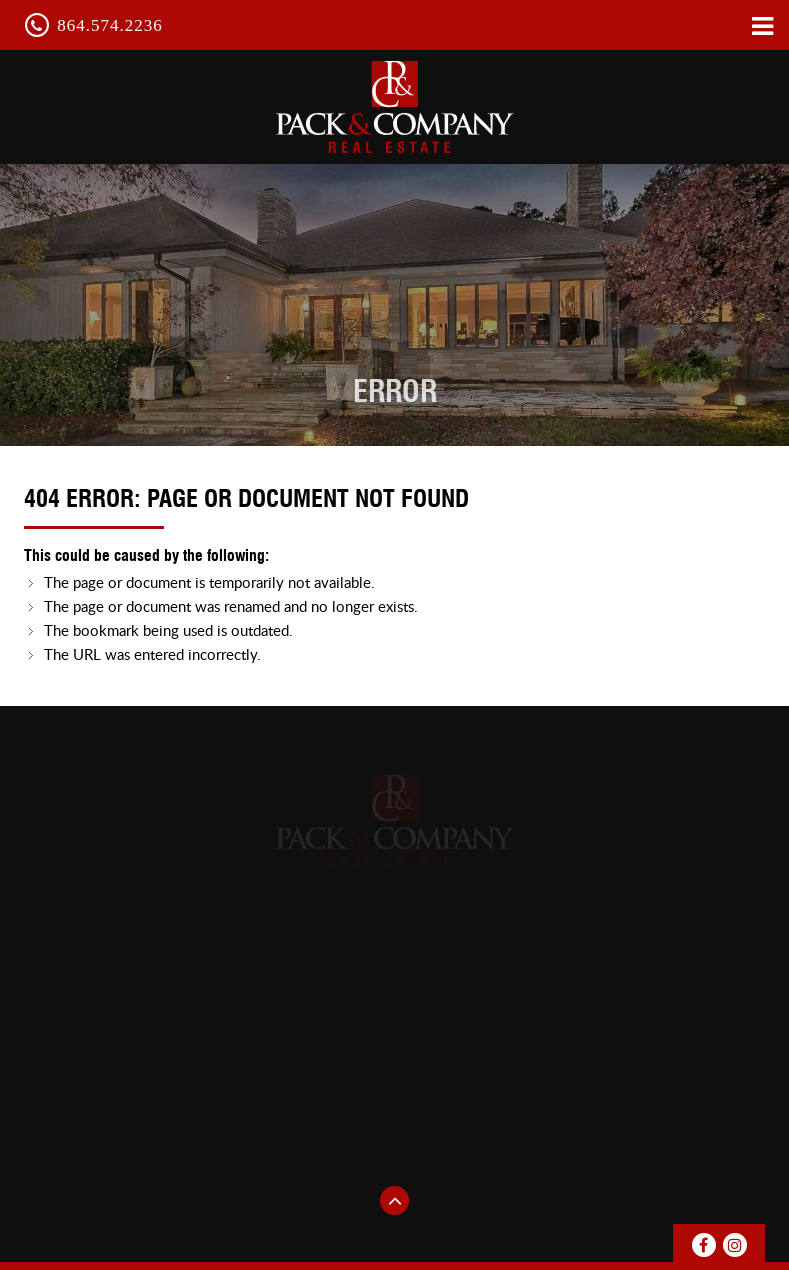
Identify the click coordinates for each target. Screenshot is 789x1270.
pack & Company (395, 106)
